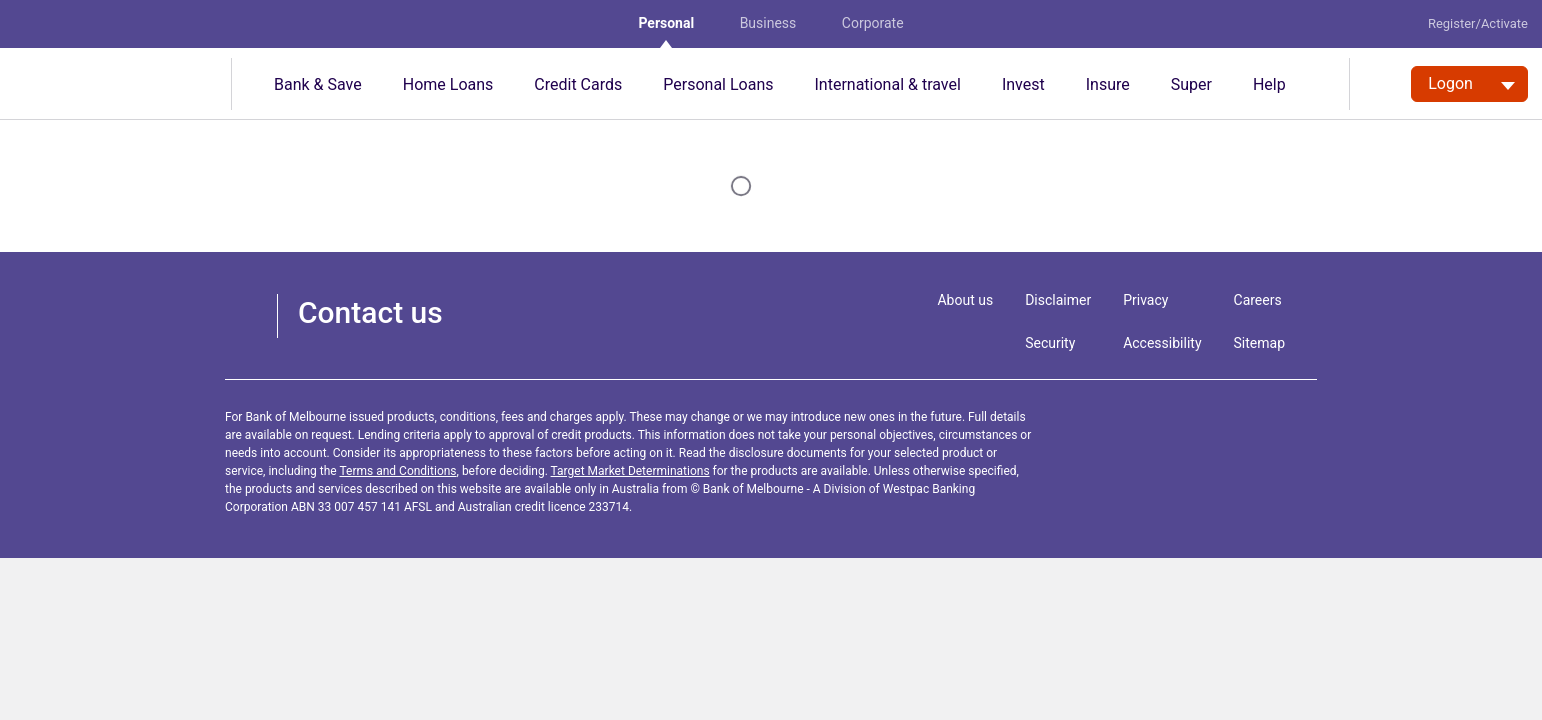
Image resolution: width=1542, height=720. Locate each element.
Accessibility (1162, 343)
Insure (1108, 84)
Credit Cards (578, 84)
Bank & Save (318, 84)
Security (1050, 343)
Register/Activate (1478, 23)
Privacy (1145, 300)
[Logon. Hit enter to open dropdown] (1469, 84)
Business (768, 23)
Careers (1258, 300)
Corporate (873, 23)
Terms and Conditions (397, 471)
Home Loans (448, 84)
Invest (1023, 84)
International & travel (887, 84)
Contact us (370, 312)
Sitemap (1259, 343)
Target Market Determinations (630, 471)
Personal (666, 23)
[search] (1380, 84)
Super (1191, 84)
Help (1269, 84)
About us (965, 300)
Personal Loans (718, 84)
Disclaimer (1058, 300)
